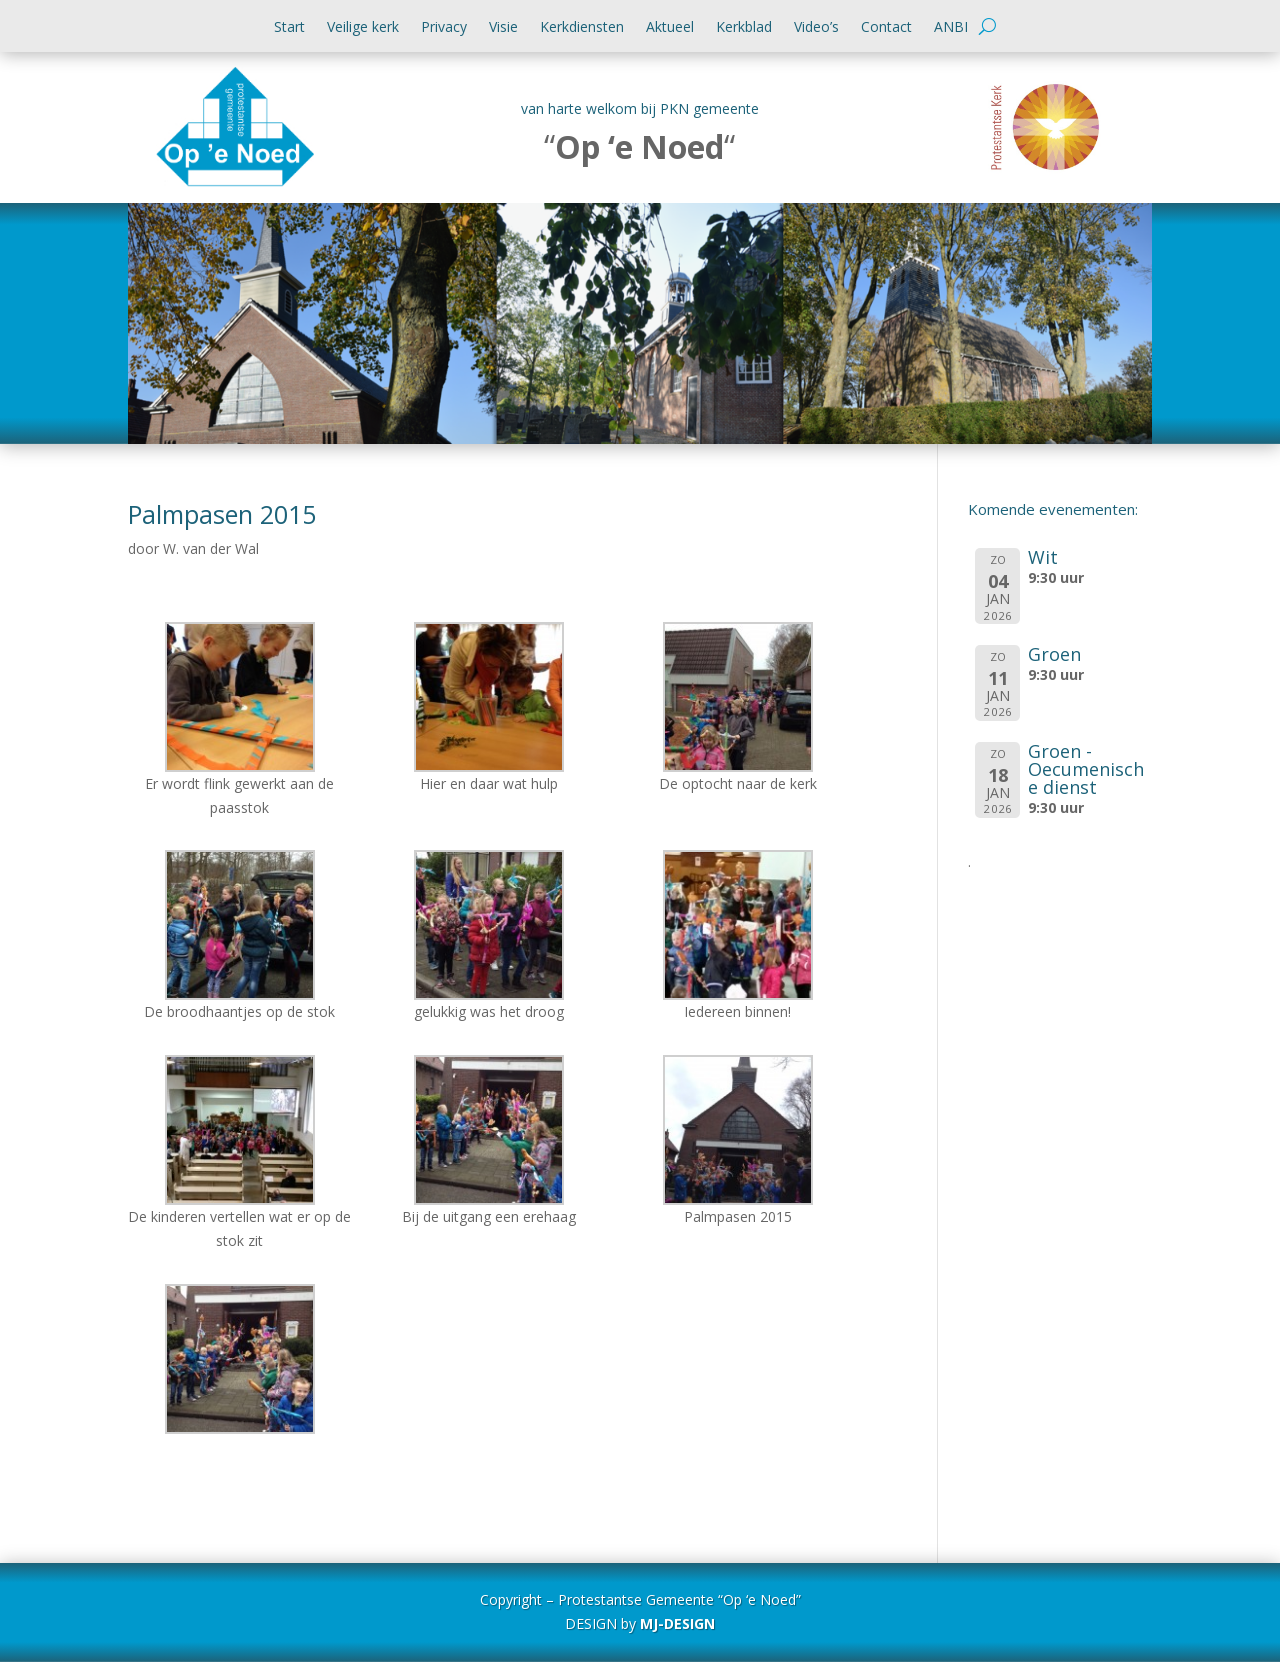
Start (289, 28)
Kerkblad (744, 28)
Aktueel (670, 28)
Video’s (816, 28)
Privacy (444, 28)
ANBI (951, 28)
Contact (886, 28)
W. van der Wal (211, 548)
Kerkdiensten (582, 28)
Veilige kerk (363, 28)
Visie (503, 28)
